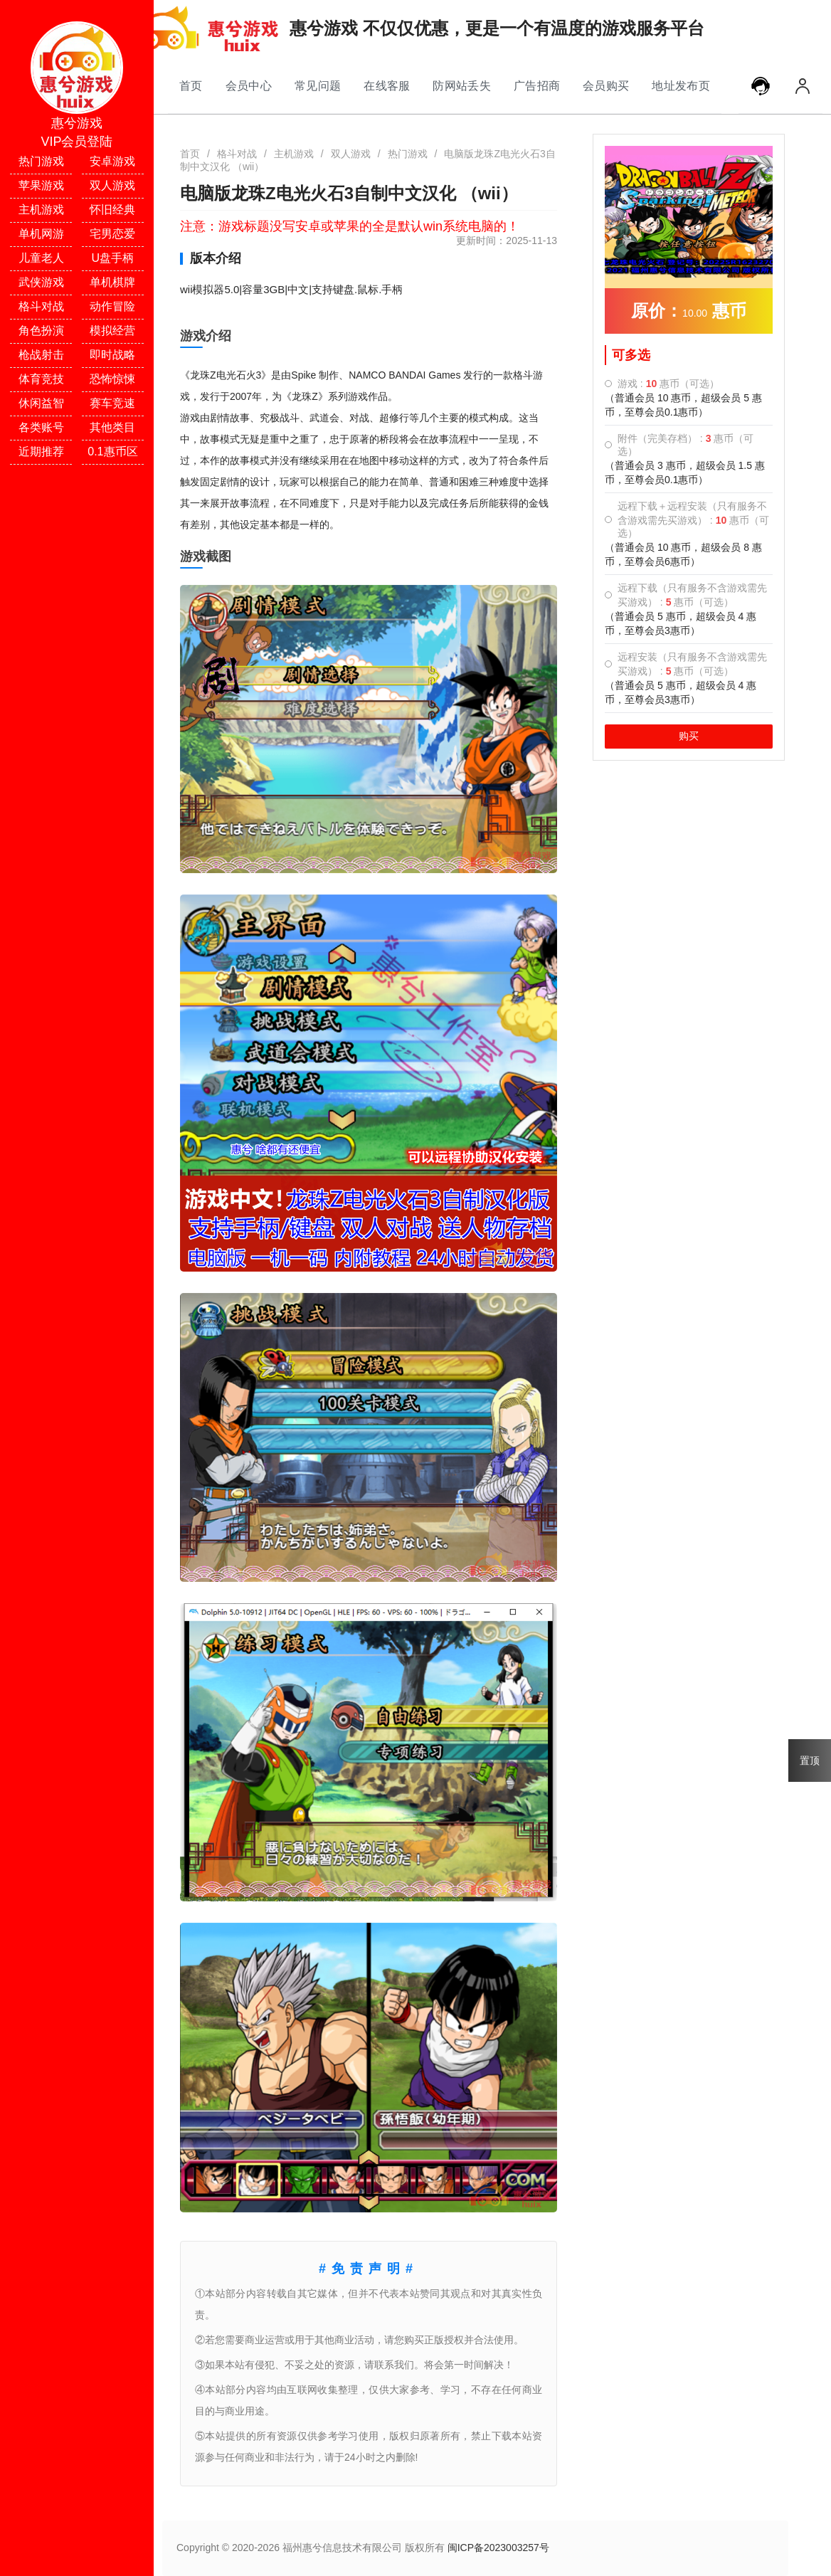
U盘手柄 (113, 258)
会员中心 (249, 85)
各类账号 (41, 427)
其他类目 (112, 427)
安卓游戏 (112, 161)
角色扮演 (41, 330)
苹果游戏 (41, 185)
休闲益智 (41, 403)
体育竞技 (41, 379)
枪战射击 (41, 355)
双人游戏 (112, 185)
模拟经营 (112, 330)
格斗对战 (41, 306)
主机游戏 (41, 210)
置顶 (810, 1760)
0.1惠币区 (112, 451)
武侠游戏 (41, 282)
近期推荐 (41, 451)
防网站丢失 (462, 85)
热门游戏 (41, 161)
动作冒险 (112, 306)
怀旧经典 (112, 210)
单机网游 (41, 234)
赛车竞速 (112, 403)
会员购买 (606, 85)
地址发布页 (681, 85)
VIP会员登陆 (76, 141)
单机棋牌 (112, 282)
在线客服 (387, 85)
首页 (191, 85)
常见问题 (318, 85)
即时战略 (112, 355)
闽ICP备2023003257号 (498, 2547)
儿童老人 (41, 258)
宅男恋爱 (112, 234)
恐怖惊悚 (112, 379)
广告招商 (537, 85)
